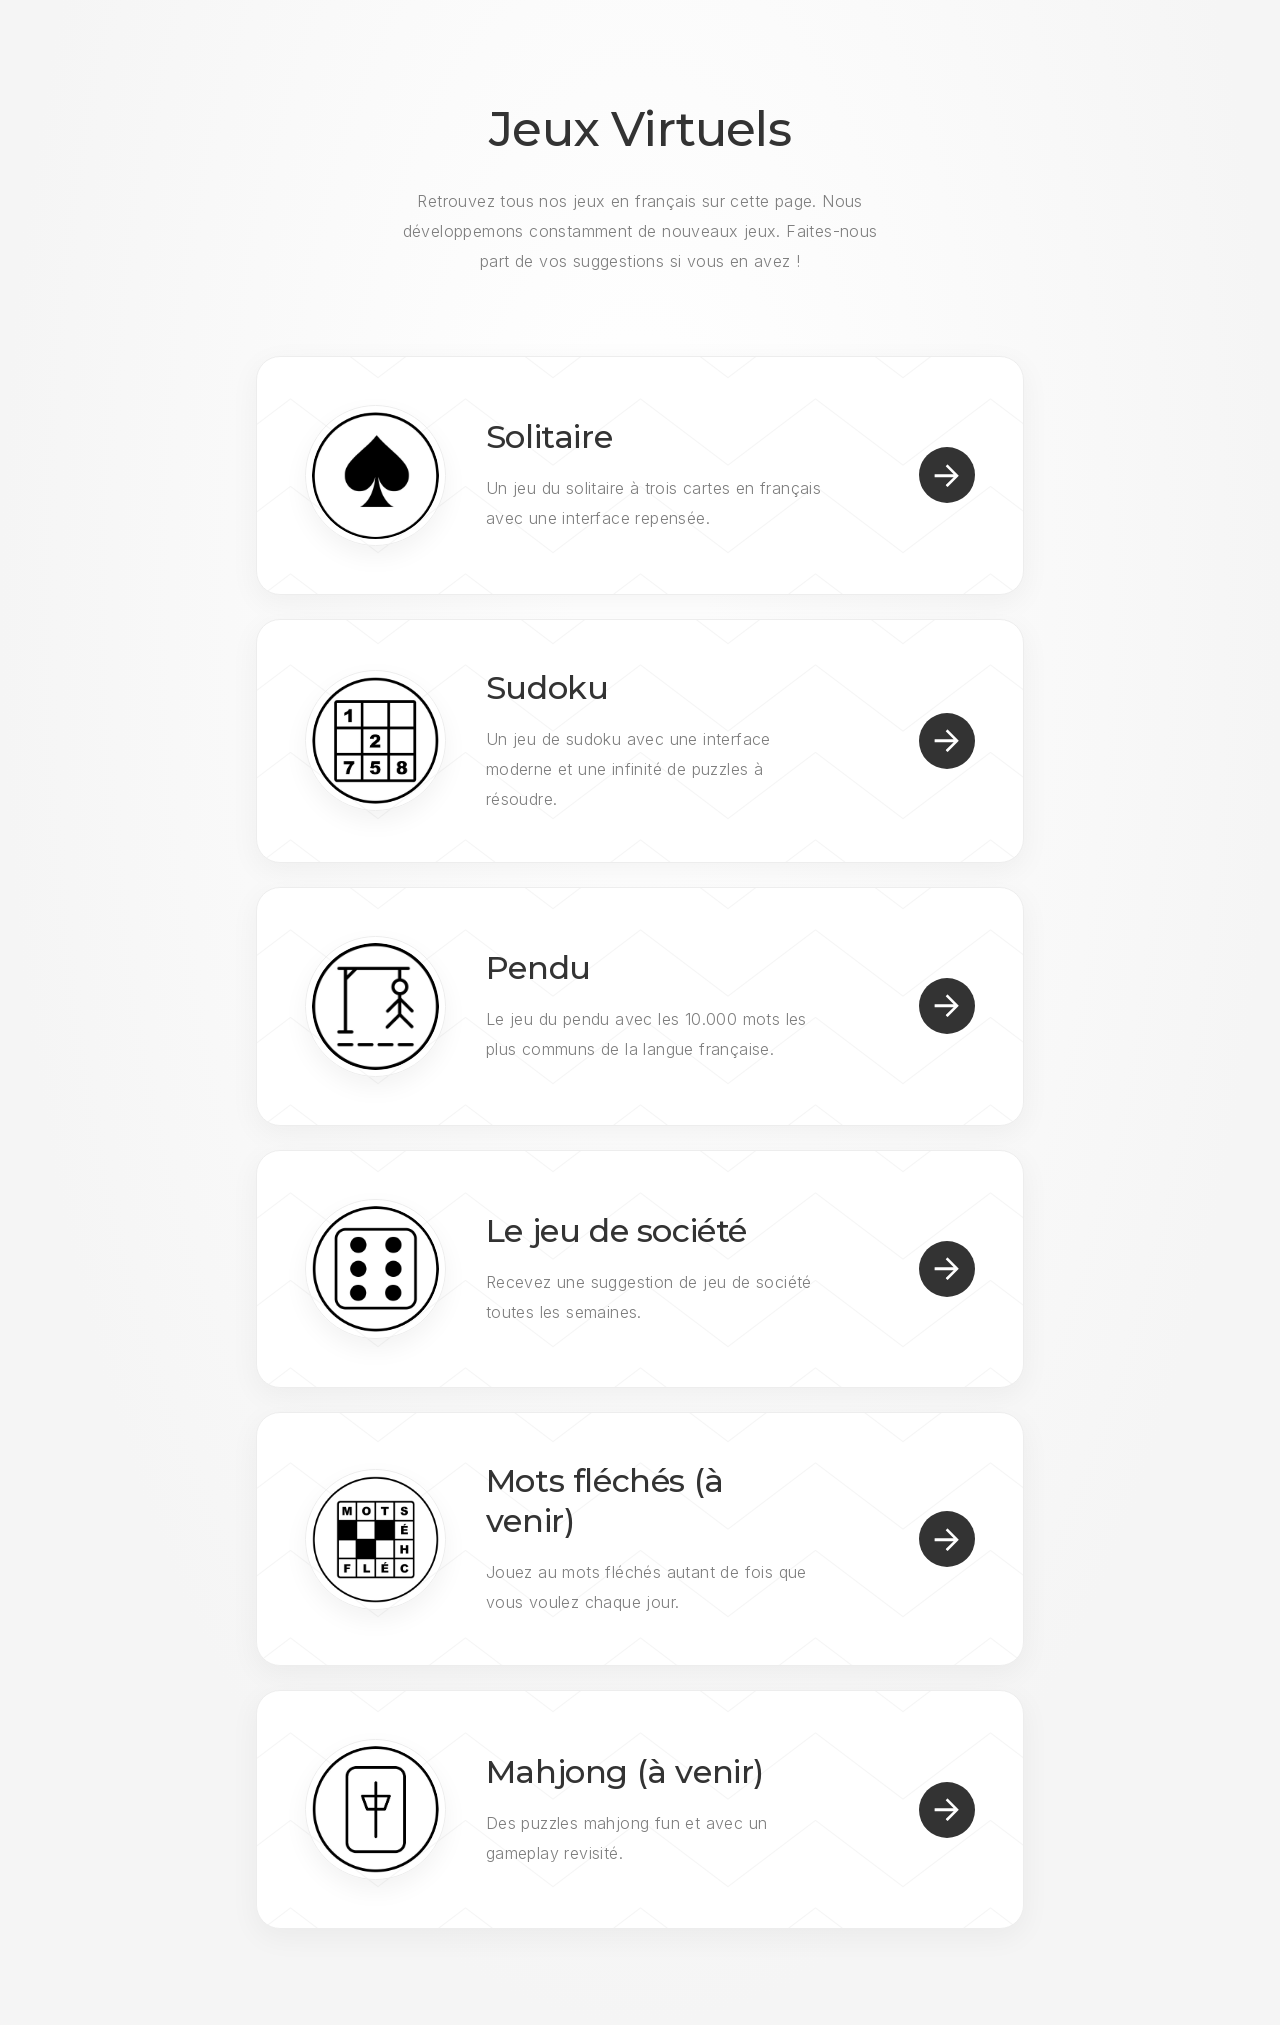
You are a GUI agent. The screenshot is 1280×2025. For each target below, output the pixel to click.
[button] (947, 475)
